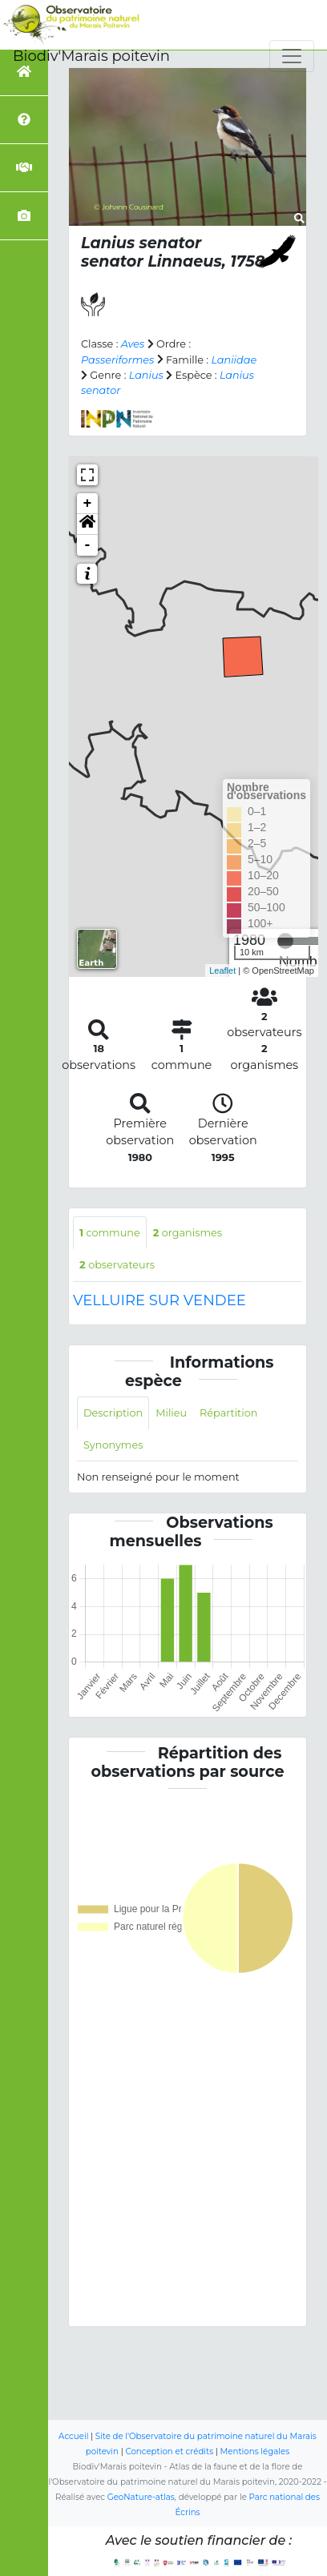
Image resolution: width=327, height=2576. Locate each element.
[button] (87, 524)
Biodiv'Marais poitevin (91, 56)
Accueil (73, 2436)
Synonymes (113, 1445)
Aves (133, 344)
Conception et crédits (169, 2451)
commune (109, 1233)
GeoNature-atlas (141, 2497)
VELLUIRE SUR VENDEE (159, 1300)
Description (113, 1413)
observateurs (117, 1265)
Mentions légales (255, 2451)
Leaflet (222, 970)
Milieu (171, 1413)
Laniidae (233, 360)
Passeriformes (117, 360)
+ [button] (87, 503)
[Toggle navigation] (291, 56)
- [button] (87, 545)
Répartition (228, 1413)
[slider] (285, 941)
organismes (187, 1233)
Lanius (146, 375)
